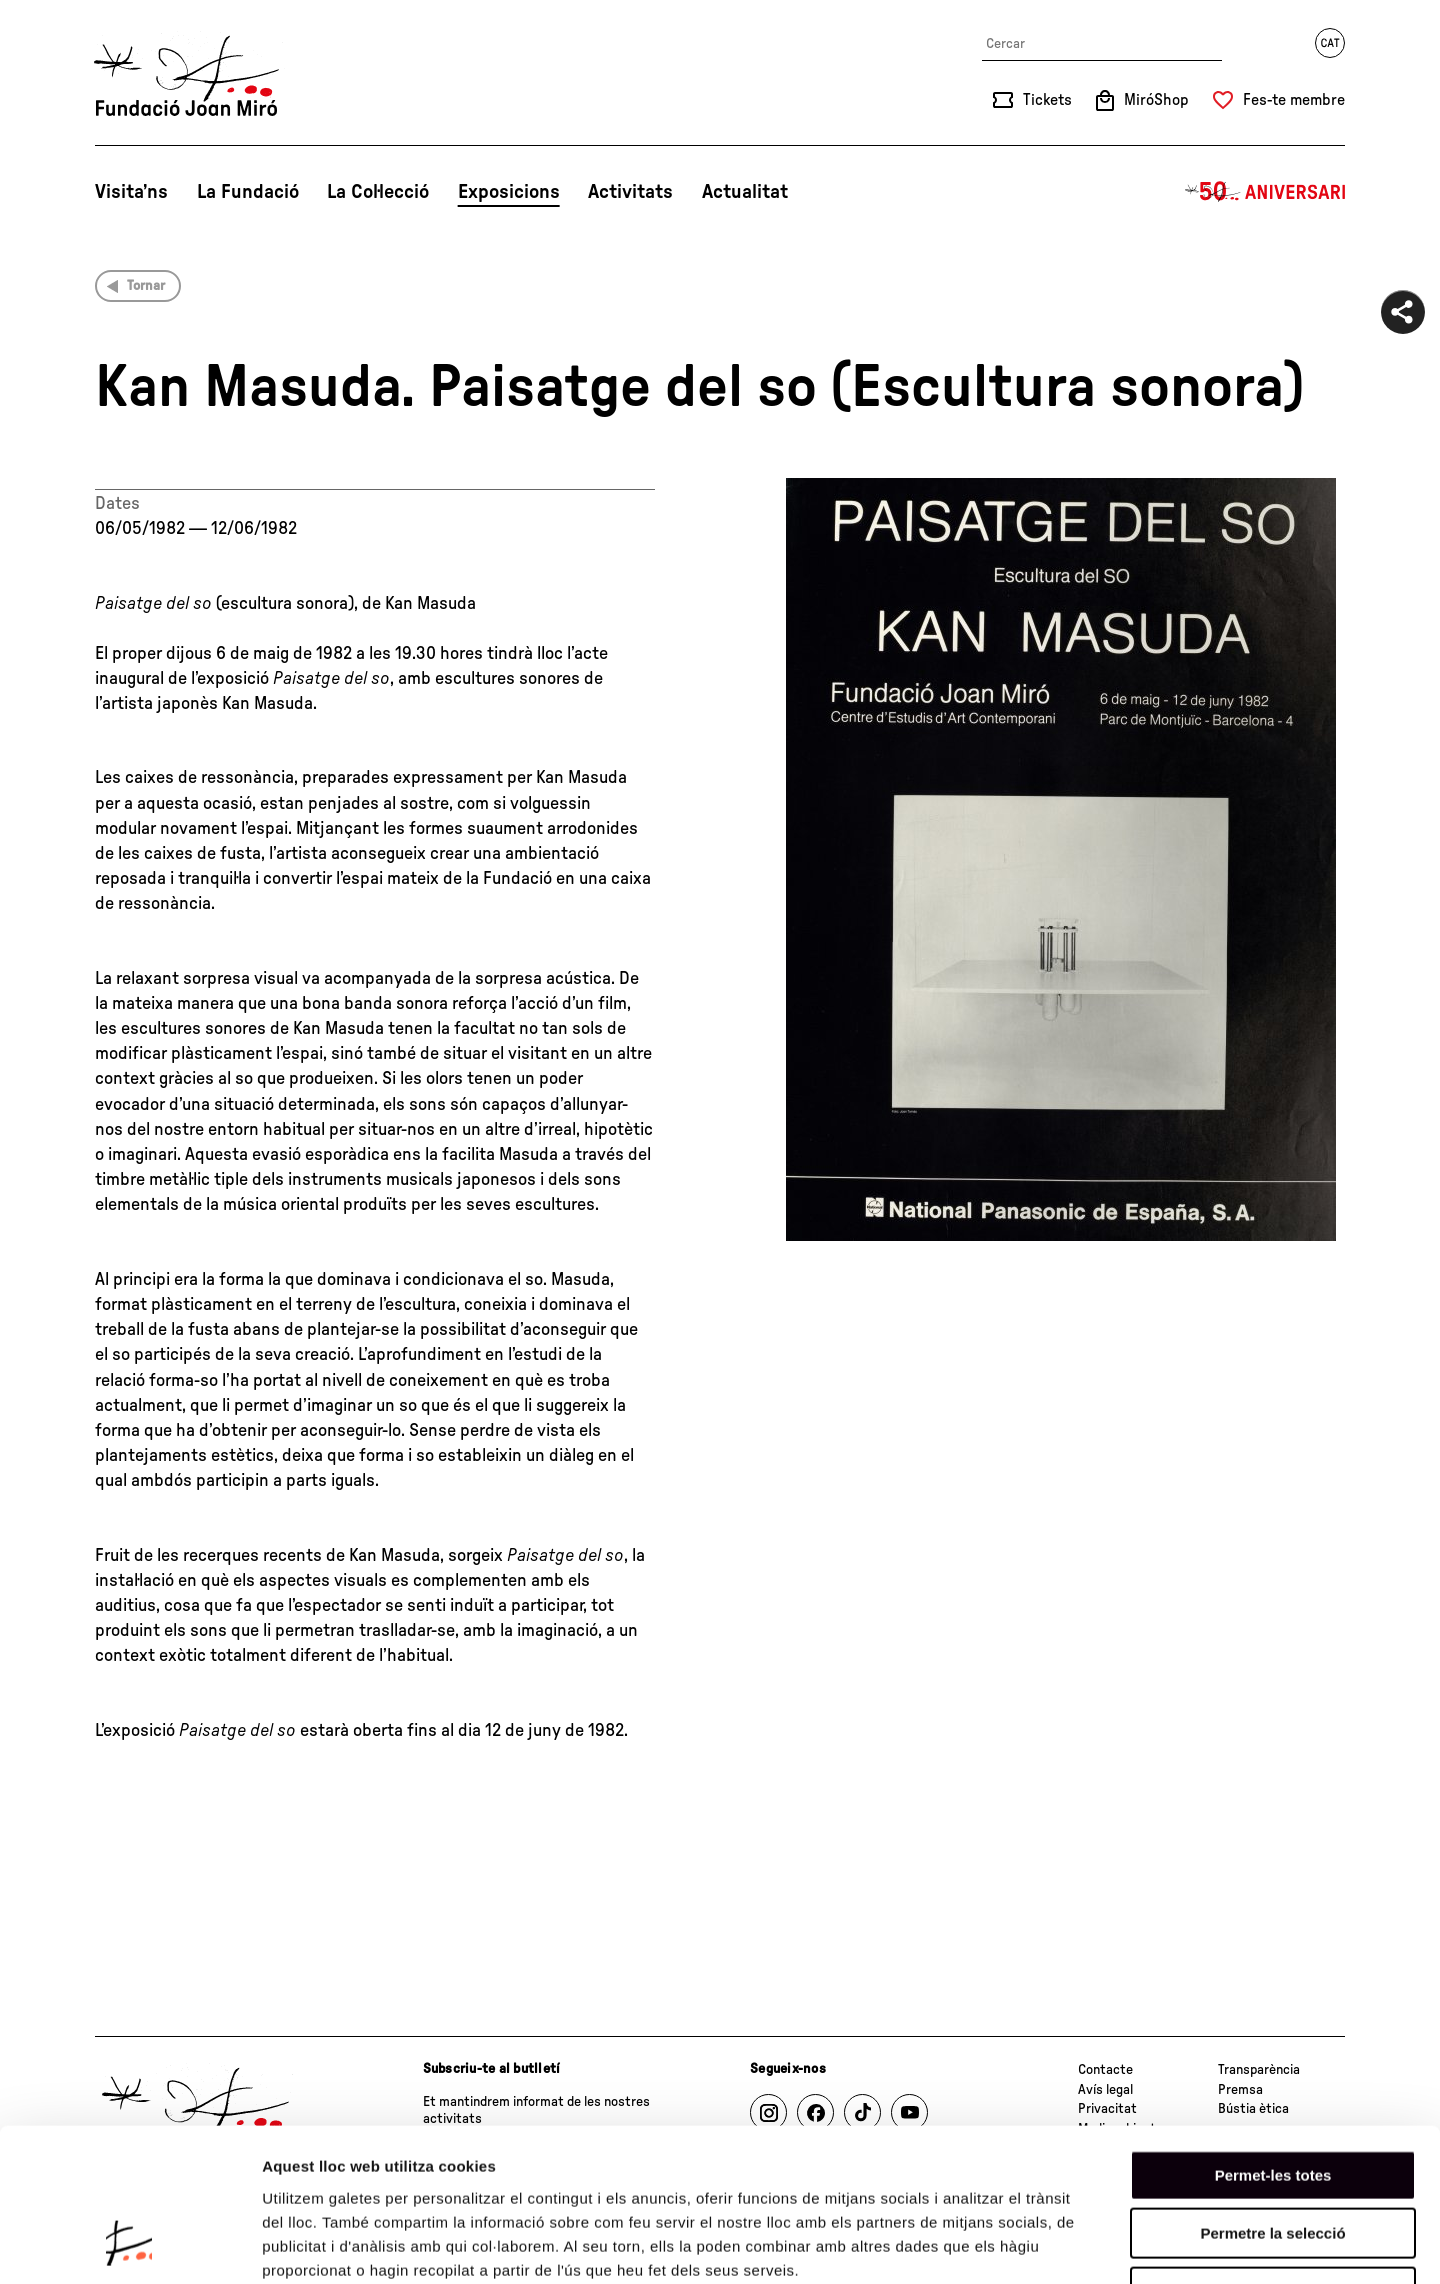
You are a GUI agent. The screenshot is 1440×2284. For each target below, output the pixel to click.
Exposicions (509, 192)
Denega (1273, 2156)
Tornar (146, 286)
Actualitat (745, 192)
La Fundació (248, 192)
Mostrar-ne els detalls (1151, 2244)
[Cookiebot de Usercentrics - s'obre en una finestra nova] (129, 2245)
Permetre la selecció (1272, 2098)
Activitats (630, 192)
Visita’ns (131, 192)
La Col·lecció (378, 192)
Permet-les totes (1273, 2039)
